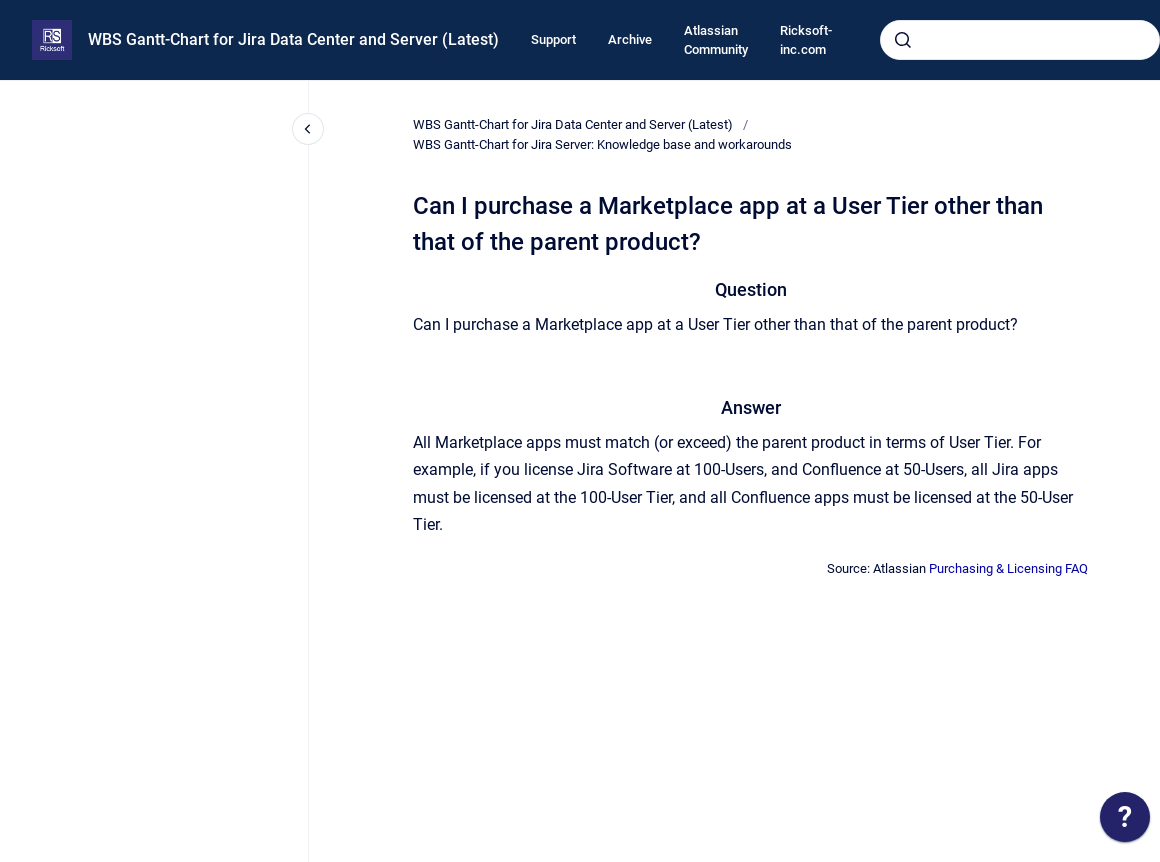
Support (553, 39)
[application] (1125, 822)
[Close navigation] (308, 129)
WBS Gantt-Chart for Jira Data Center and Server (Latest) (293, 39)
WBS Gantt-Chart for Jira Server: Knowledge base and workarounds (602, 144)
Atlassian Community (716, 40)
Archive (630, 39)
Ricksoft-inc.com (806, 40)
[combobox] (1020, 40)
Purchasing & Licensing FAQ (1008, 568)
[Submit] (903, 40)
